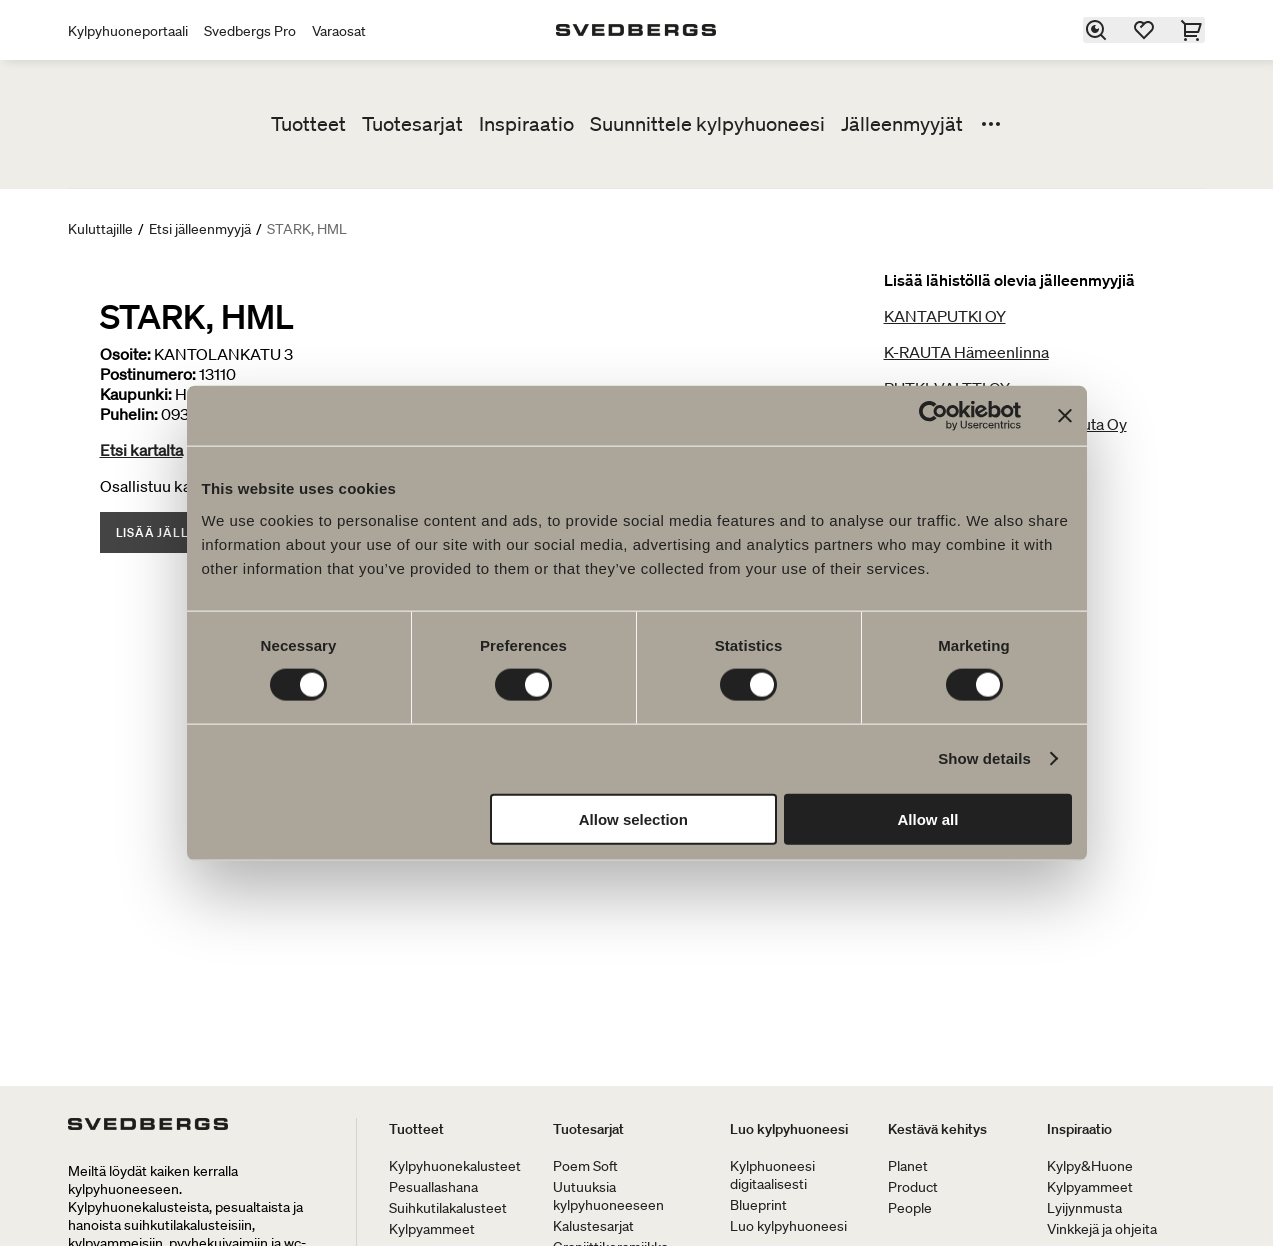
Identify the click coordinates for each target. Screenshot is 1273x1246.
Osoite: (125, 354)
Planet (908, 1166)
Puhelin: (129, 414)
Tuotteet (308, 124)
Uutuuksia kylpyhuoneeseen (608, 1196)
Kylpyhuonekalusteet (455, 1166)
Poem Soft (585, 1166)
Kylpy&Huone (1090, 1166)
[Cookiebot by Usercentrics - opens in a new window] (933, 416)
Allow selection (633, 818)
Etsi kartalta (141, 450)
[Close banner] (1065, 416)
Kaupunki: (136, 394)
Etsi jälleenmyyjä (200, 229)
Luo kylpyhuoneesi (789, 1129)
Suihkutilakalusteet (448, 1208)
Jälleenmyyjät (902, 124)
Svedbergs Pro (250, 31)
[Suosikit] (1145, 30)
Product (913, 1187)
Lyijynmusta (1084, 1208)
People (910, 1208)
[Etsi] (1097, 30)
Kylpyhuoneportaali (128, 31)
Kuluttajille (100, 229)
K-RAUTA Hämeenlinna (966, 352)
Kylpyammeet (432, 1229)
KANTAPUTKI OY (945, 316)
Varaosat (339, 31)
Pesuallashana (433, 1187)
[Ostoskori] (1193, 30)
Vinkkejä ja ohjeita (1102, 1229)
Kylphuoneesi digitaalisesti (772, 1175)
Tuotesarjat (412, 124)
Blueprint (758, 1205)
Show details (984, 758)
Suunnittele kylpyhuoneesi (707, 124)
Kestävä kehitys (937, 1129)
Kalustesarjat (593, 1226)
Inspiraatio (526, 124)
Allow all (928, 818)
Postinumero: (148, 374)
